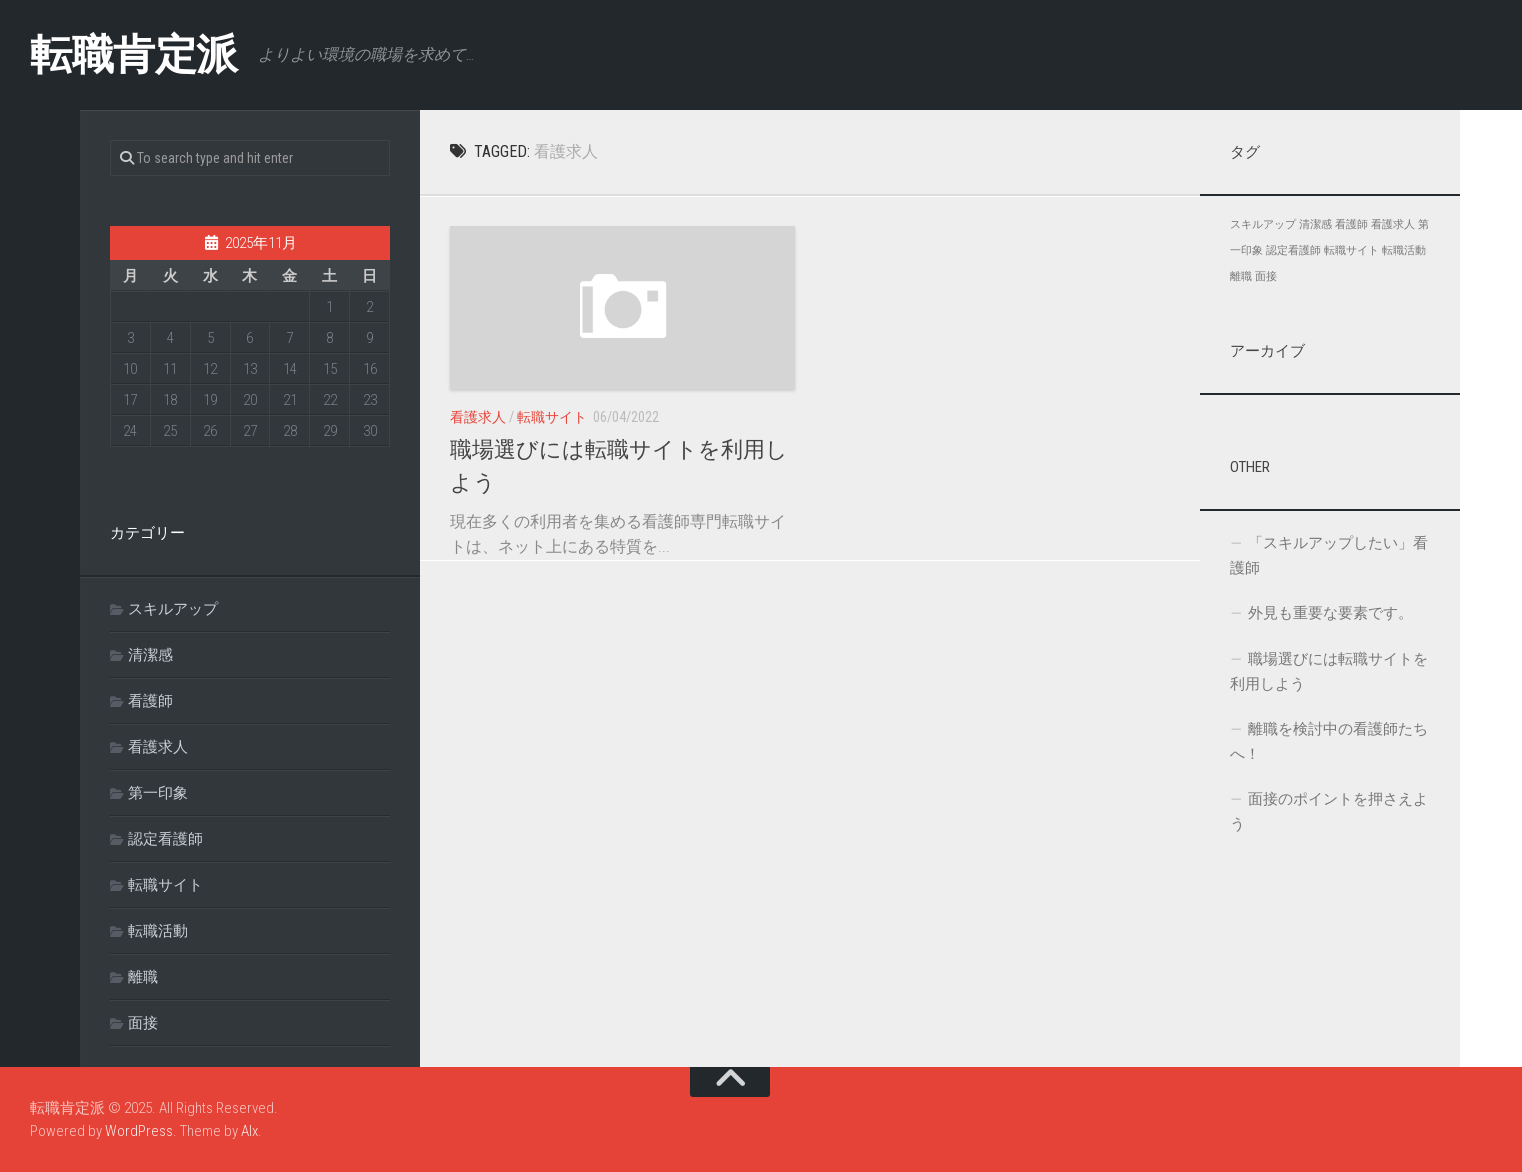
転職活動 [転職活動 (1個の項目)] (1404, 250)
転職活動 (158, 931)
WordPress (139, 1131)
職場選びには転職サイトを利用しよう (1329, 671)
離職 (143, 977)
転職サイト (552, 417)
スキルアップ (173, 609)
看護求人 (478, 417)
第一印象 (158, 793)
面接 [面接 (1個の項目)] (1266, 276)
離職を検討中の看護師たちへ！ (1329, 741)
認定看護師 (165, 839)
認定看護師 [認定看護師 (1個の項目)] (1293, 250)
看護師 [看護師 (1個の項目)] (1351, 224)
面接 (143, 1023)
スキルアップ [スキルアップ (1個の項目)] (1263, 224)
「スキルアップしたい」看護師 (1329, 555)
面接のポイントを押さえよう (1329, 811)
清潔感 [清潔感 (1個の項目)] (1315, 224)
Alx (249, 1131)
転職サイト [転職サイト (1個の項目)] (1351, 250)
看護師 (150, 701)
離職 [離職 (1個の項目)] (1241, 276)
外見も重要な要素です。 (1330, 613)
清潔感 (150, 655)
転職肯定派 (134, 54)
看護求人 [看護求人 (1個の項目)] (1393, 224)
